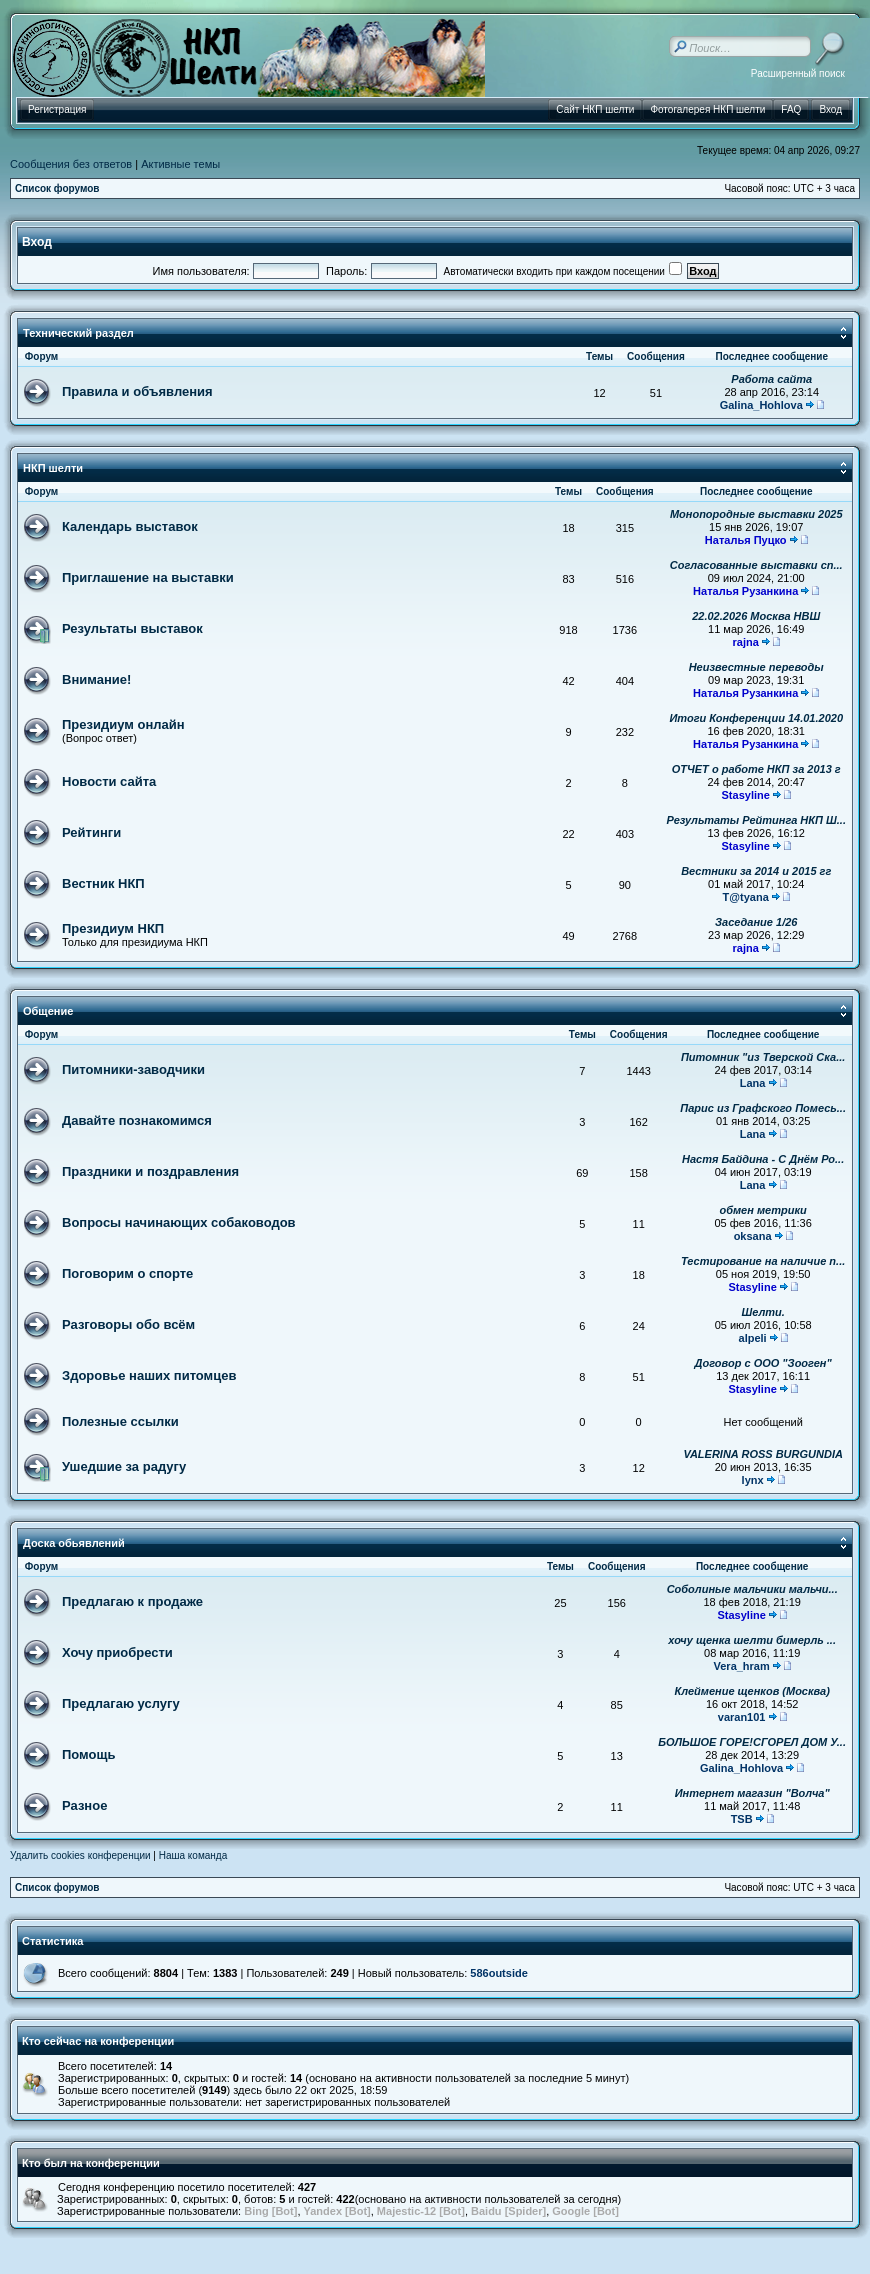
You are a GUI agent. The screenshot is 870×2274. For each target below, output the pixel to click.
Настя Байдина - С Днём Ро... (763, 1159)
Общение (48, 1011)
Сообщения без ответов (71, 164)
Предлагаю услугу (121, 1703)
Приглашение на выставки (148, 577)
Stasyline (746, 795)
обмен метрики (763, 1210)
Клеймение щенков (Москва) (751, 1691)
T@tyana (746, 897)
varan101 (742, 1717)
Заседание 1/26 (756, 922)
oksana (753, 1236)
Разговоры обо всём (128, 1324)
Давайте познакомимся (137, 1120)
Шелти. (762, 1312)
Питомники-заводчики (133, 1069)
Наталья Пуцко (746, 540)
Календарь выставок (130, 526)
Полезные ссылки (120, 1421)
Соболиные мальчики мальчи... (752, 1589)
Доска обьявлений (74, 1543)
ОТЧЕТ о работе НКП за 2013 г (756, 769)
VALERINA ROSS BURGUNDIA (763, 1454)
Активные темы (180, 164)
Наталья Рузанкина (745, 591)
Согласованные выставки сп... (756, 565)
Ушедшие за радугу (124, 1466)
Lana (753, 1083)
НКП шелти (53, 468)
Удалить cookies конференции (80, 1855)
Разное (84, 1805)
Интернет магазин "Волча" (752, 1793)
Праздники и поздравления (150, 1171)
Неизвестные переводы (756, 667)
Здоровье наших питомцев (149, 1375)
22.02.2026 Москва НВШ (756, 616)
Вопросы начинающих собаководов (179, 1222)
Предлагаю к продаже (132, 1601)
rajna (746, 642)
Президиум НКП (113, 928)
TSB (742, 1819)
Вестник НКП (103, 883)
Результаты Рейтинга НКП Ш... (756, 820)
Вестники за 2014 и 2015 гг (756, 871)
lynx (753, 1480)
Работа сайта (771, 379)
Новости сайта (109, 781)
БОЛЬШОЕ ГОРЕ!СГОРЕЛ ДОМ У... (752, 1742)
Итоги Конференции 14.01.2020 (756, 718)
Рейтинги (91, 832)
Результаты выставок (132, 628)
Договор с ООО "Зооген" (763, 1363)
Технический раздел (78, 333)
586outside (498, 1973)
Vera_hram (742, 1666)
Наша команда (193, 1855)
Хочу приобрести (117, 1652)
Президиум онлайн (123, 724)
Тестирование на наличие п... (763, 1261)
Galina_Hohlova (761, 405)
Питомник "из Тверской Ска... (763, 1057)
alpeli (753, 1338)
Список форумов (57, 188)
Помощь (88, 1754)
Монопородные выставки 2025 (756, 514)
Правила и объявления (137, 391)
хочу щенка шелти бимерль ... (752, 1640)
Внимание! (96, 679)
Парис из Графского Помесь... (763, 1108)
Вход (37, 242)
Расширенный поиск (798, 73)
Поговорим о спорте (127, 1273)
